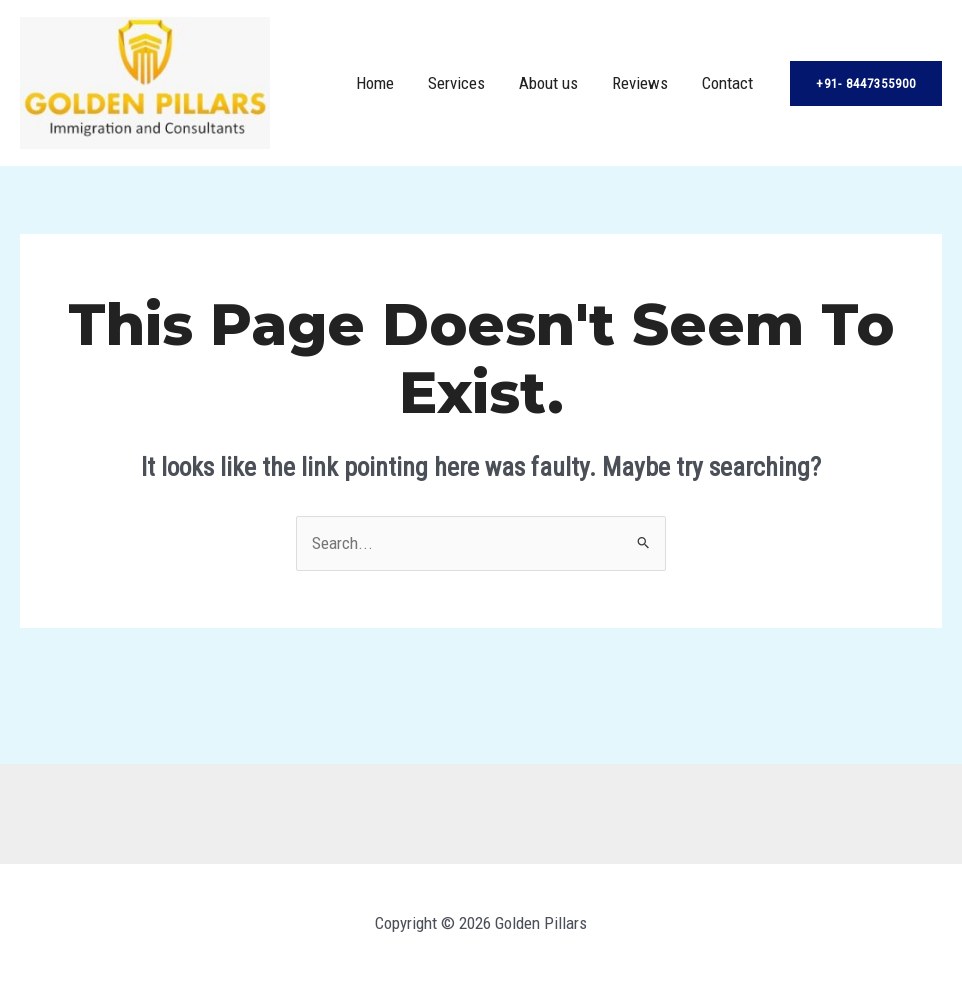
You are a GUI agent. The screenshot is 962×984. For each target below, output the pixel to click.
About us (548, 83)
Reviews (640, 83)
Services (456, 83)
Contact (727, 83)
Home (375, 83)
